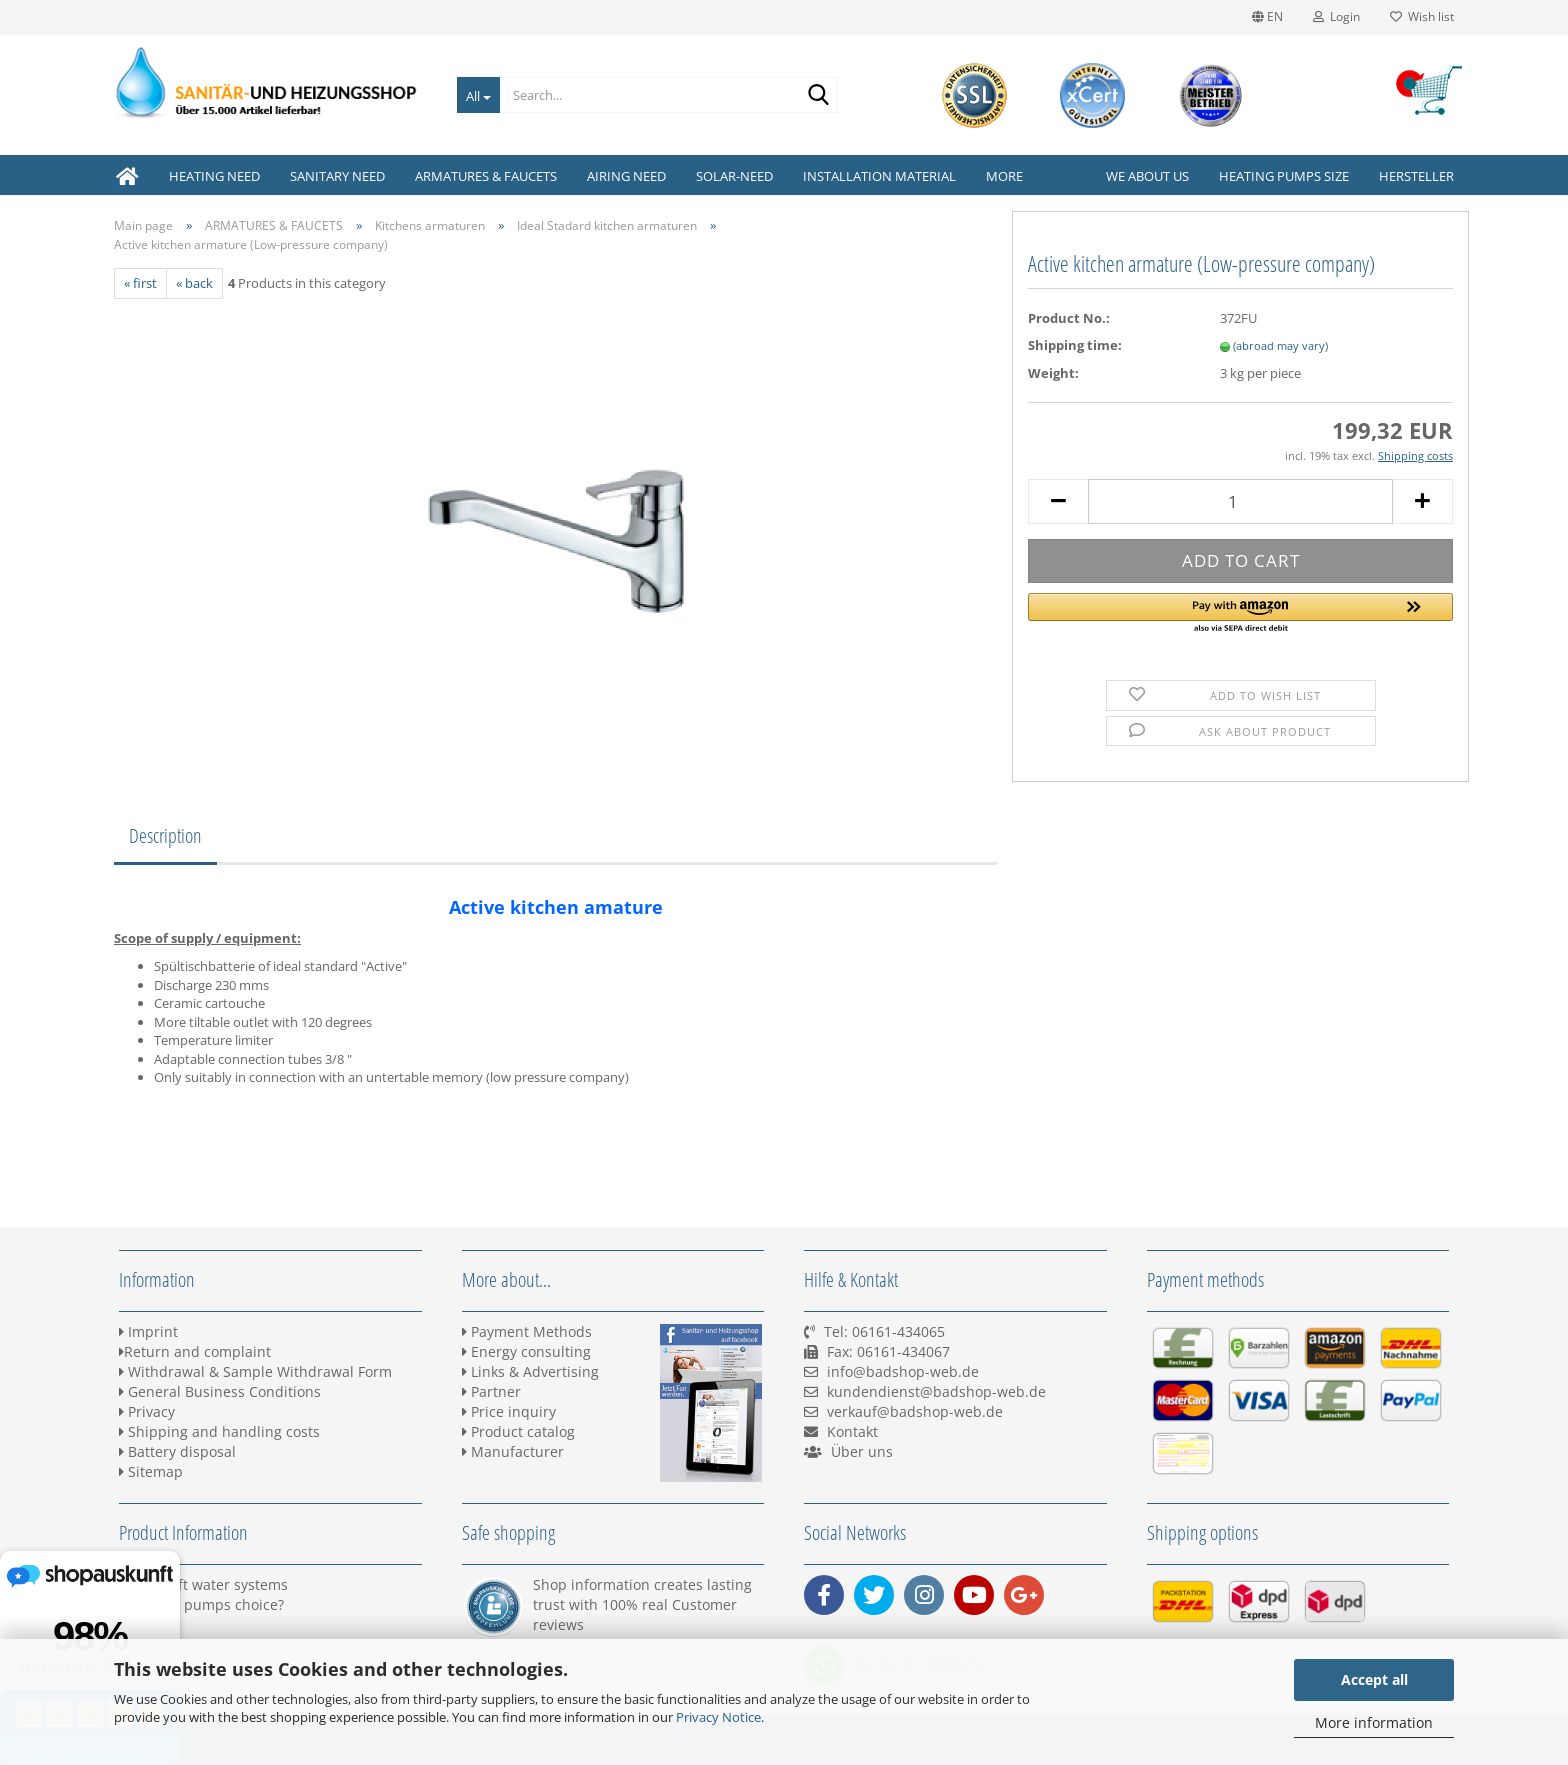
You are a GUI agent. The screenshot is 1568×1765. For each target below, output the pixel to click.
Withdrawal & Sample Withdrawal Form (255, 1371)
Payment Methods (527, 1331)
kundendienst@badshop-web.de (936, 1391)
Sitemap (151, 1471)
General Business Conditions (220, 1391)
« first (140, 283)
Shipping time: (1075, 345)
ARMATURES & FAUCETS (486, 176)
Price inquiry (509, 1411)
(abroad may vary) (1280, 345)
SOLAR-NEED (734, 176)
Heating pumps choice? (201, 1604)
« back (194, 283)
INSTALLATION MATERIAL (879, 176)
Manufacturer (513, 1451)
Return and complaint (195, 1351)
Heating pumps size (1284, 176)
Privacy (147, 1411)
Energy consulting (526, 1351)
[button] (1240, 614)
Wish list (1422, 16)
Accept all (1374, 1679)
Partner (491, 1391)
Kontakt (852, 1431)
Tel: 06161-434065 (884, 1331)
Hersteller (1416, 176)
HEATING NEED (214, 176)
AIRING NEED (626, 176)
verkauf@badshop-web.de (915, 1411)
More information (1374, 1722)
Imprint (148, 1331)
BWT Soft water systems (203, 1584)
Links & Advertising (530, 1371)
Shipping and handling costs (219, 1431)
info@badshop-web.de (903, 1371)
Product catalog (518, 1431)
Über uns (862, 1451)
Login (1336, 16)
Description (165, 835)
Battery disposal (177, 1451)
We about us (1147, 176)
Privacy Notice (718, 1717)
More (1004, 176)
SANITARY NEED (337, 176)
